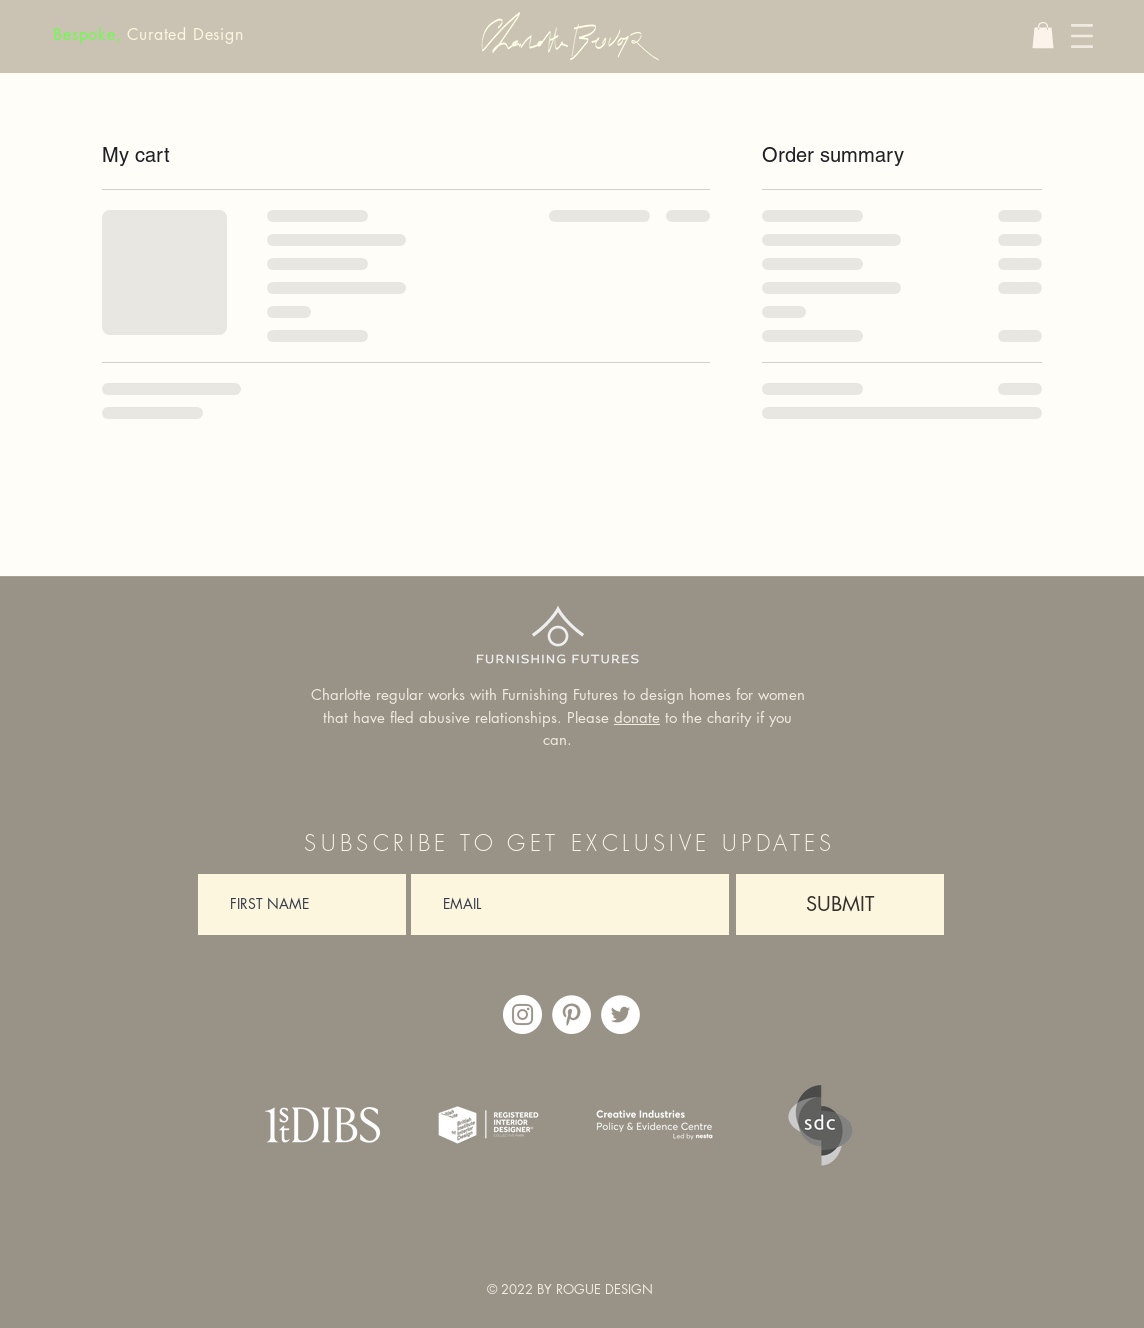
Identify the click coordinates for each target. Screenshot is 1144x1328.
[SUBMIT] (840, 904)
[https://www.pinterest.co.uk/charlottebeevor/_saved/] (571, 1014)
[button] (1043, 35)
